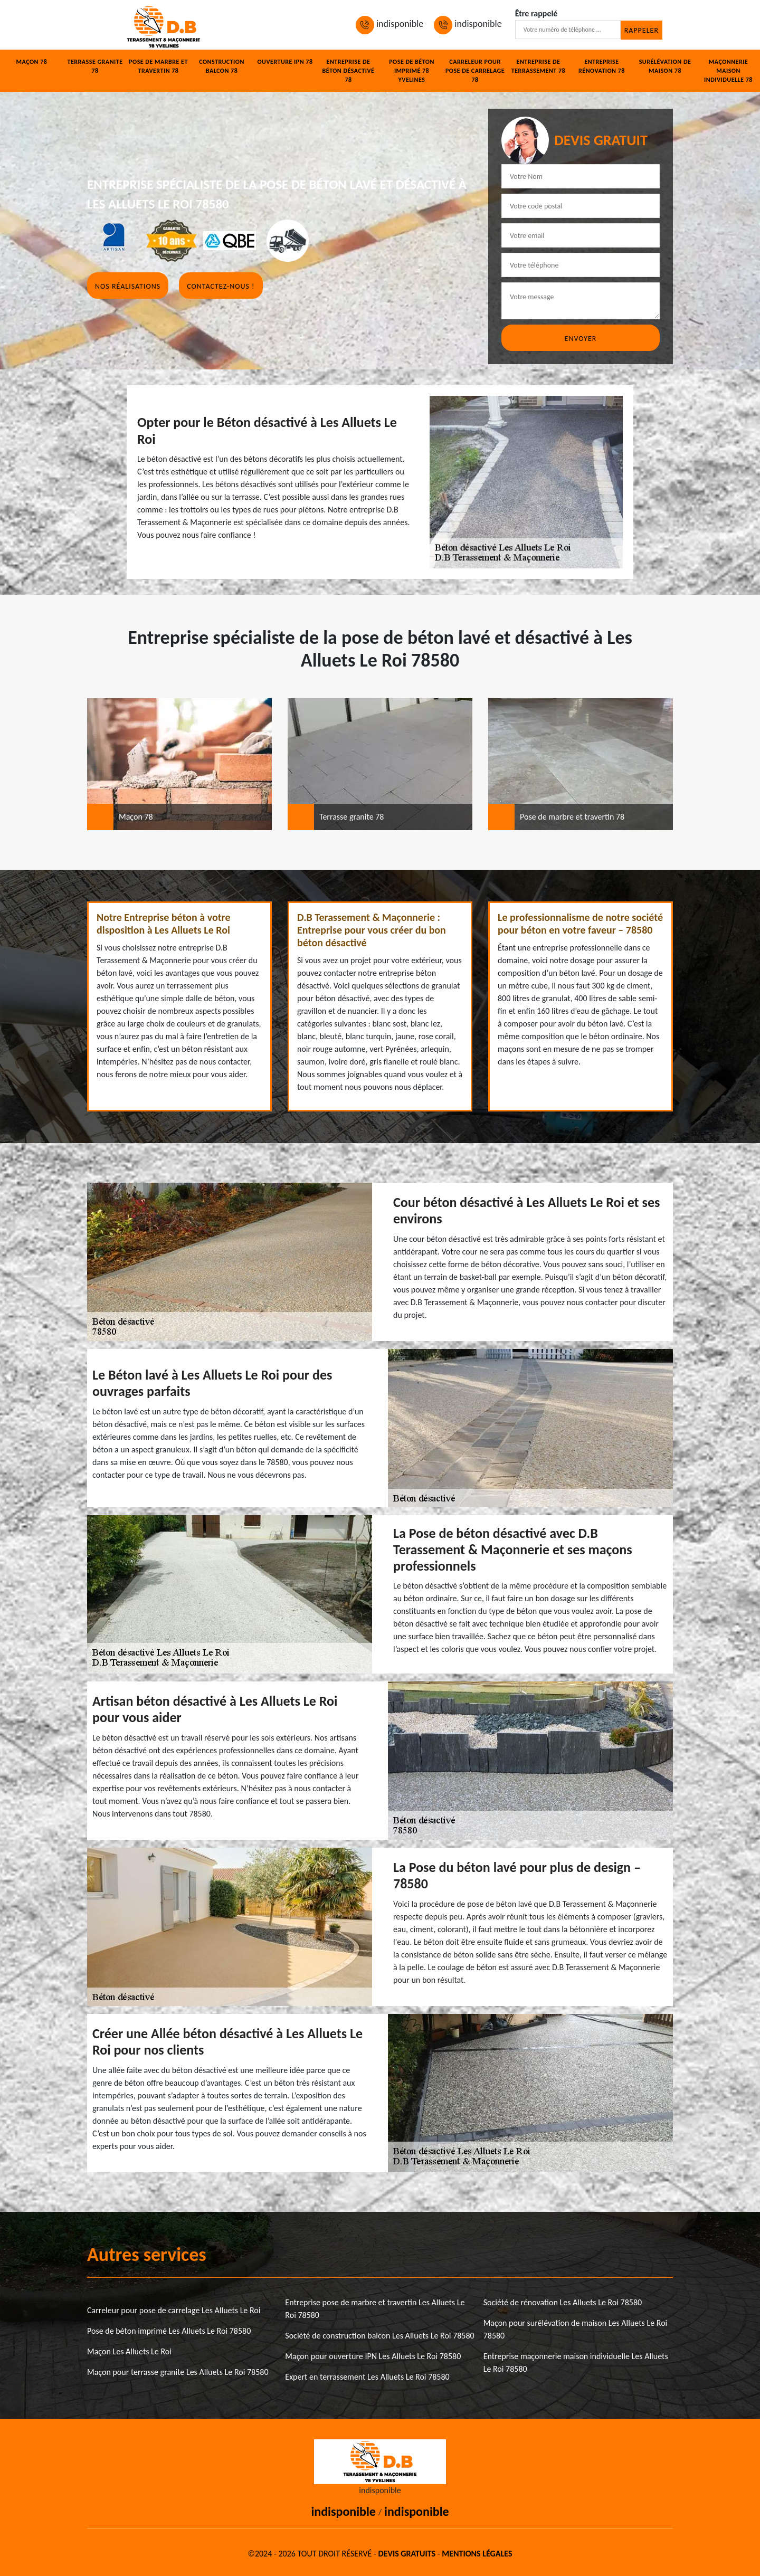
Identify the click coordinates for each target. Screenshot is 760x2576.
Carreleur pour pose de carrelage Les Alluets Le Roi (173, 2310)
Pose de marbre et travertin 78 (158, 66)
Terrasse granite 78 (94, 66)
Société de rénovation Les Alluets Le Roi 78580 (562, 2302)
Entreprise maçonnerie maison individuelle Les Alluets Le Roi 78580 (575, 2362)
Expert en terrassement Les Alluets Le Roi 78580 (367, 2377)
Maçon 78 (32, 61)
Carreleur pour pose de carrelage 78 (475, 70)
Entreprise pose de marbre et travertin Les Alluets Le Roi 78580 (374, 2308)
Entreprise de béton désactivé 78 (348, 70)
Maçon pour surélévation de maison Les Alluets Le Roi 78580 (575, 2329)
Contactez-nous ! (220, 286)
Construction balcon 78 (221, 66)
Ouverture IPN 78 (284, 61)
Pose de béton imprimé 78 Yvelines (411, 70)
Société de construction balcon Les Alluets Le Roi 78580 (379, 2336)
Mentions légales (477, 2554)
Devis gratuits (406, 2554)
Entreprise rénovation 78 (601, 66)
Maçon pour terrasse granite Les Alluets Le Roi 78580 (178, 2372)
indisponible (389, 24)
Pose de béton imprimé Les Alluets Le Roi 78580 (169, 2331)
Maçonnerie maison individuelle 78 (728, 70)
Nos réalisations (127, 286)
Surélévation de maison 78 (665, 66)
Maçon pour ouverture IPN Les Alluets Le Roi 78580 (373, 2356)
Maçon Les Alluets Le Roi (129, 2351)
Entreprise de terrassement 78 (538, 66)
